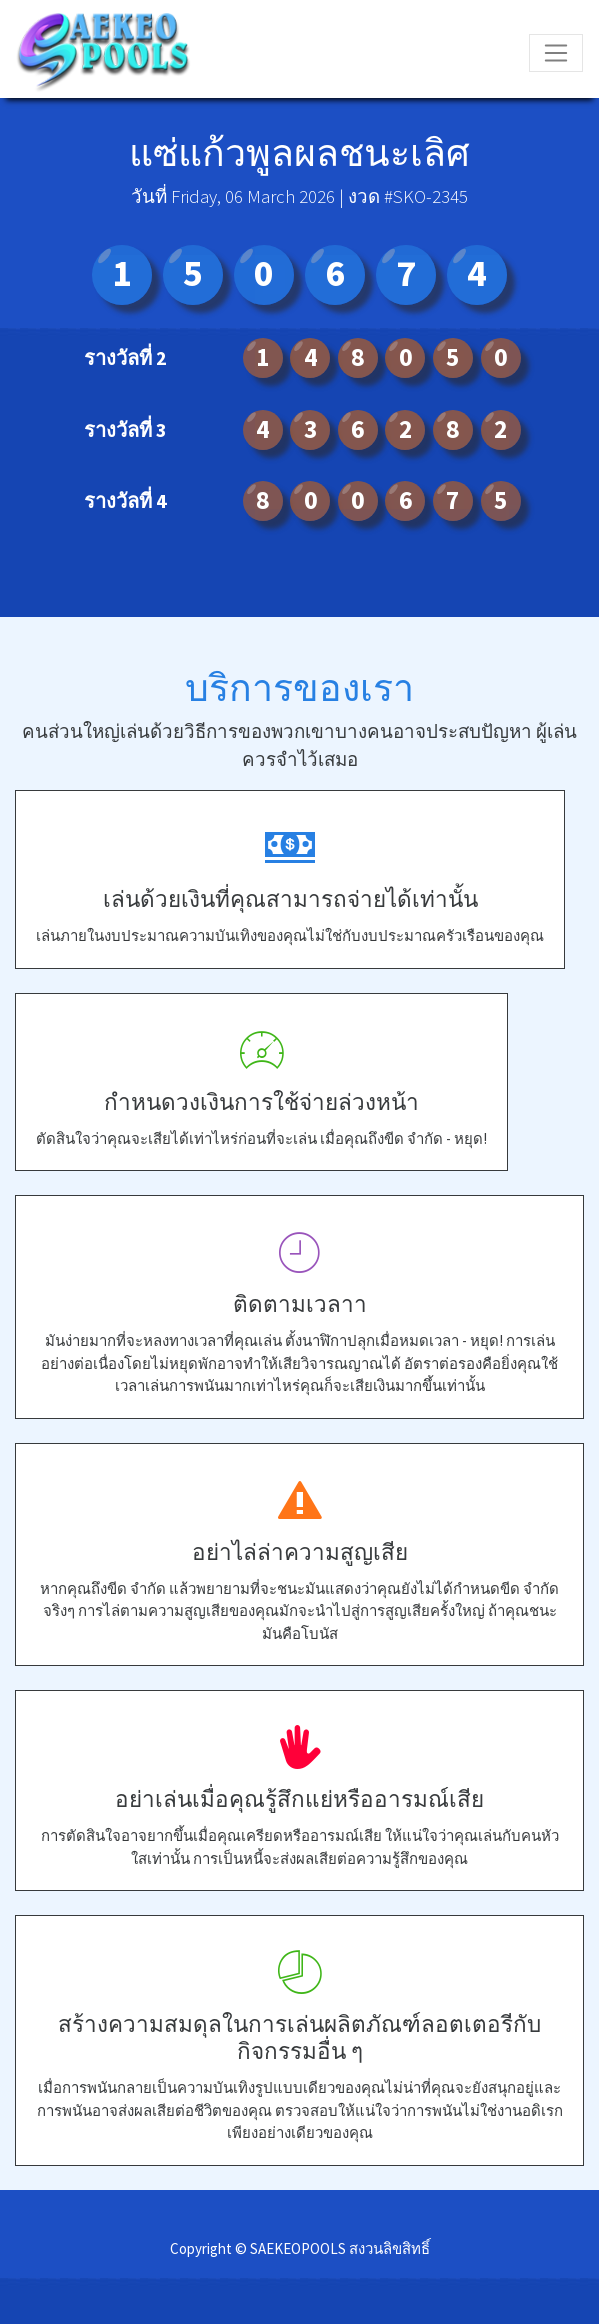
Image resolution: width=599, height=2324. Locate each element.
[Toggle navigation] (556, 53)
